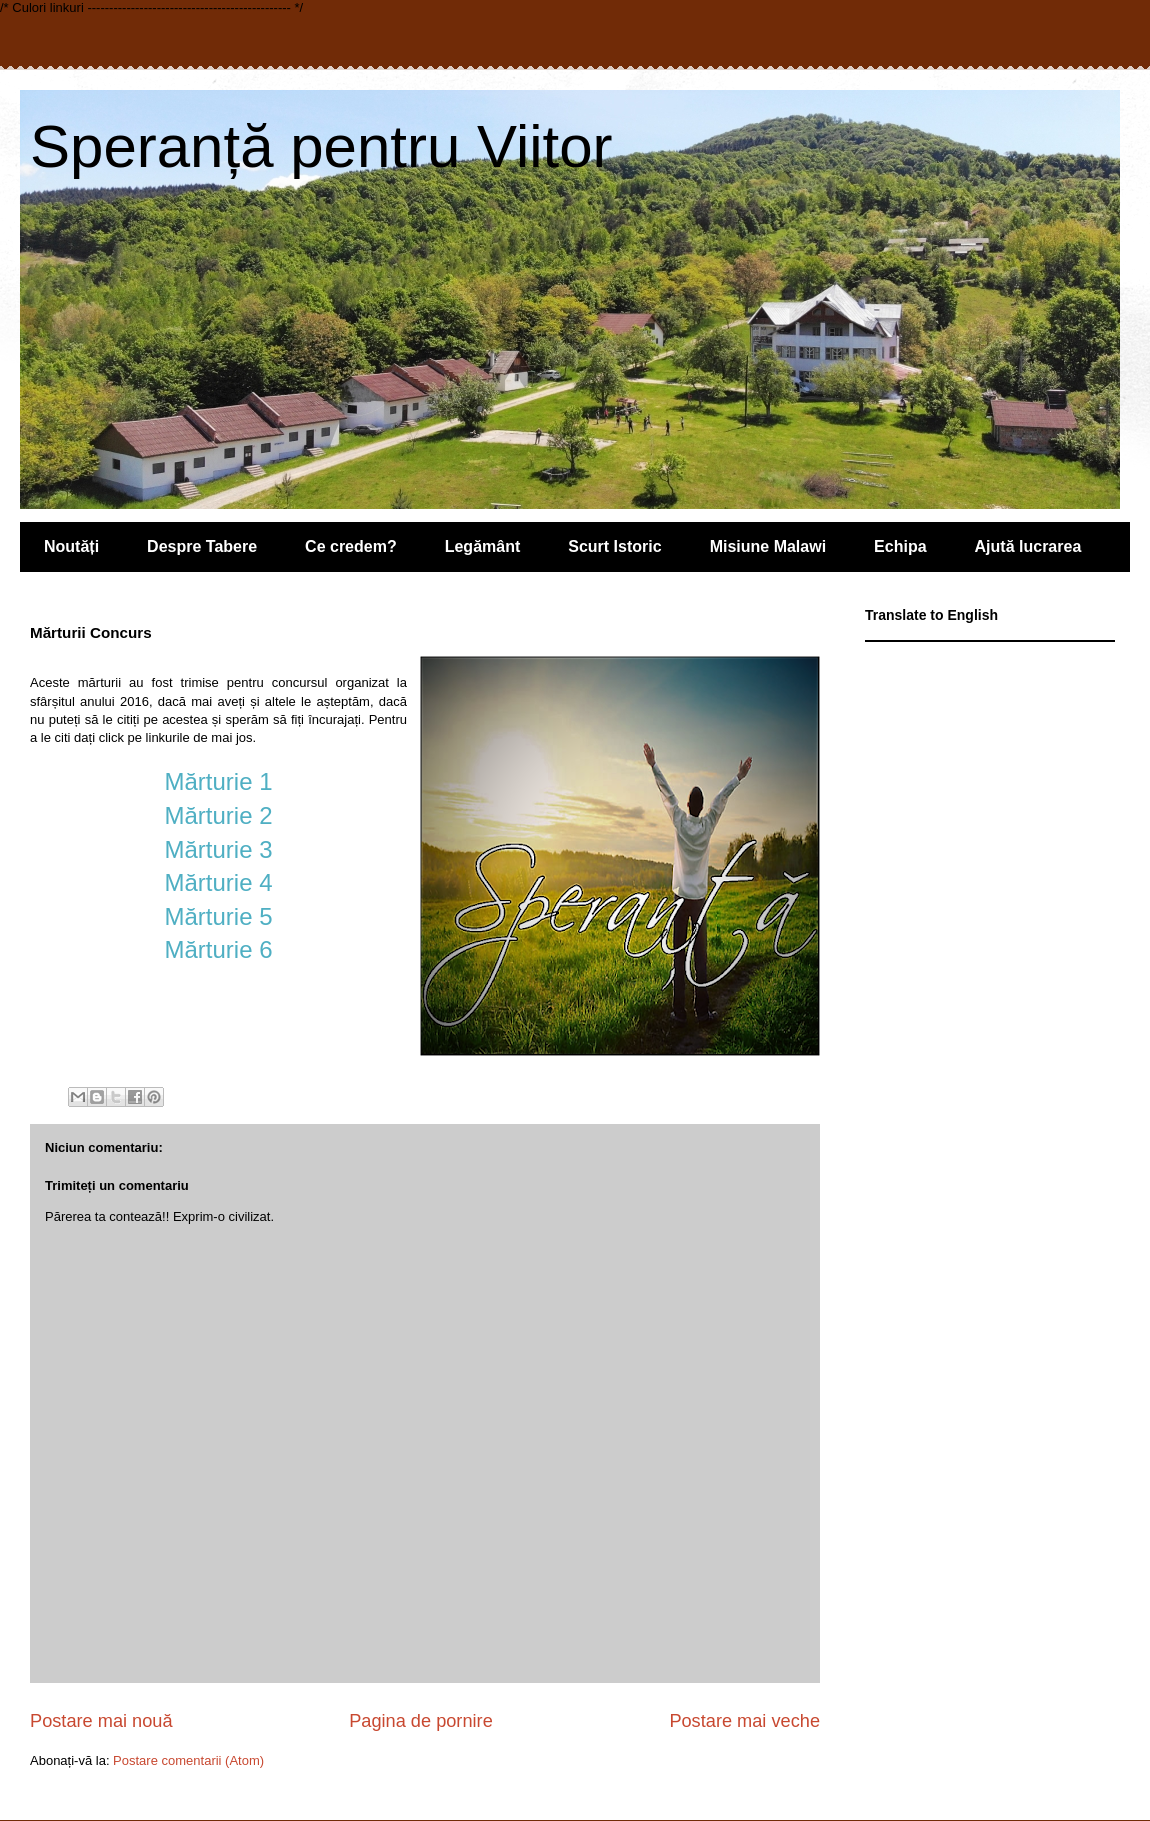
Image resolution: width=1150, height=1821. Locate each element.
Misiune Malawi (768, 546)
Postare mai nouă (101, 1721)
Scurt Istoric (614, 546)
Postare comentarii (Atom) (188, 1760)
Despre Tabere (202, 546)
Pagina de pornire (421, 1721)
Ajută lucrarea (1028, 546)
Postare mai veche (744, 1721)
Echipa (900, 546)
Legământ (483, 546)
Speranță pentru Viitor (321, 146)
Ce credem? (351, 546)
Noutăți (71, 546)
